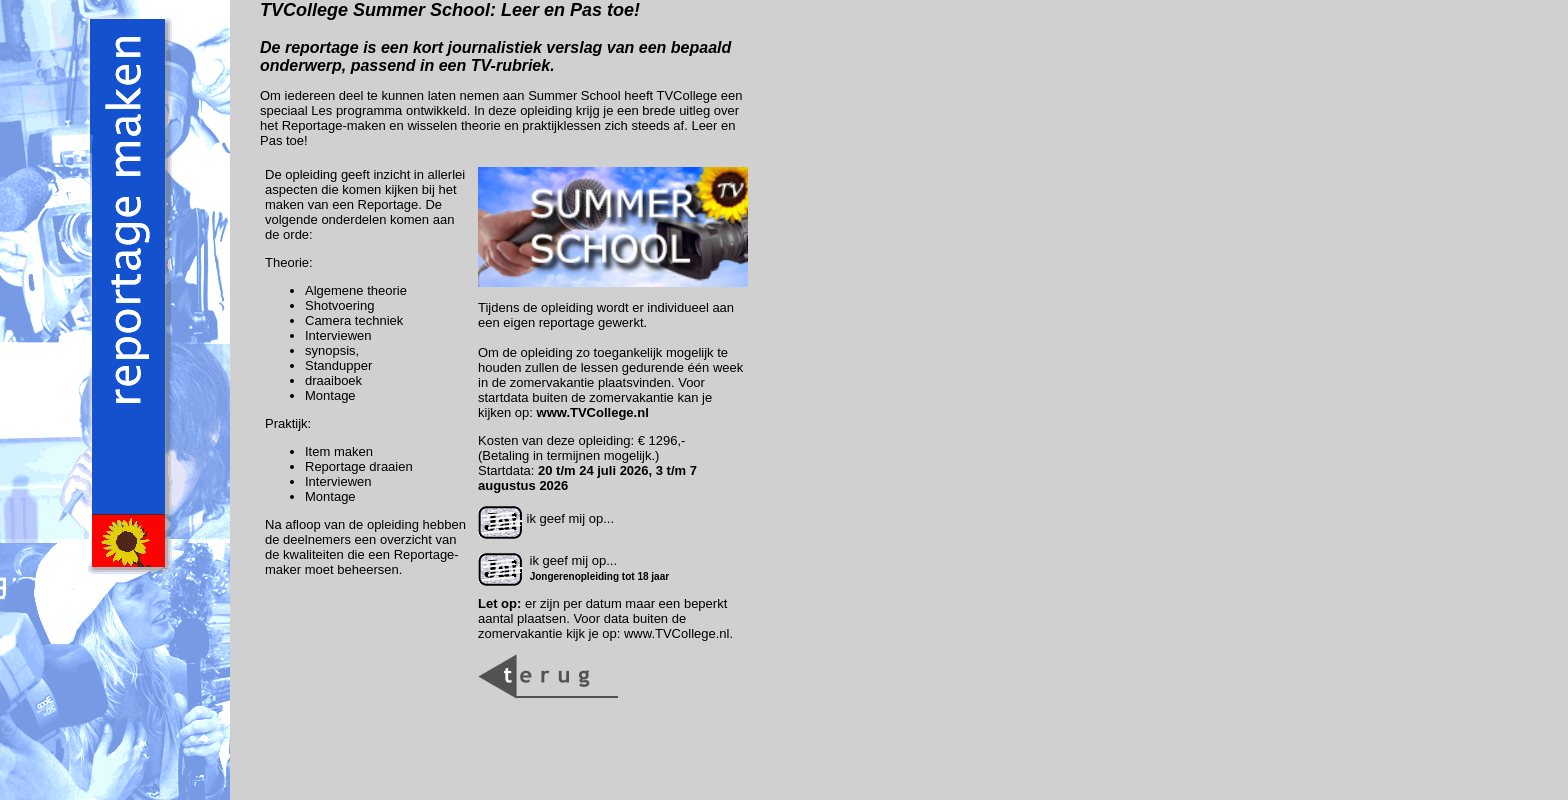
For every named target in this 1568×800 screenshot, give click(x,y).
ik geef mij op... (546, 518)
